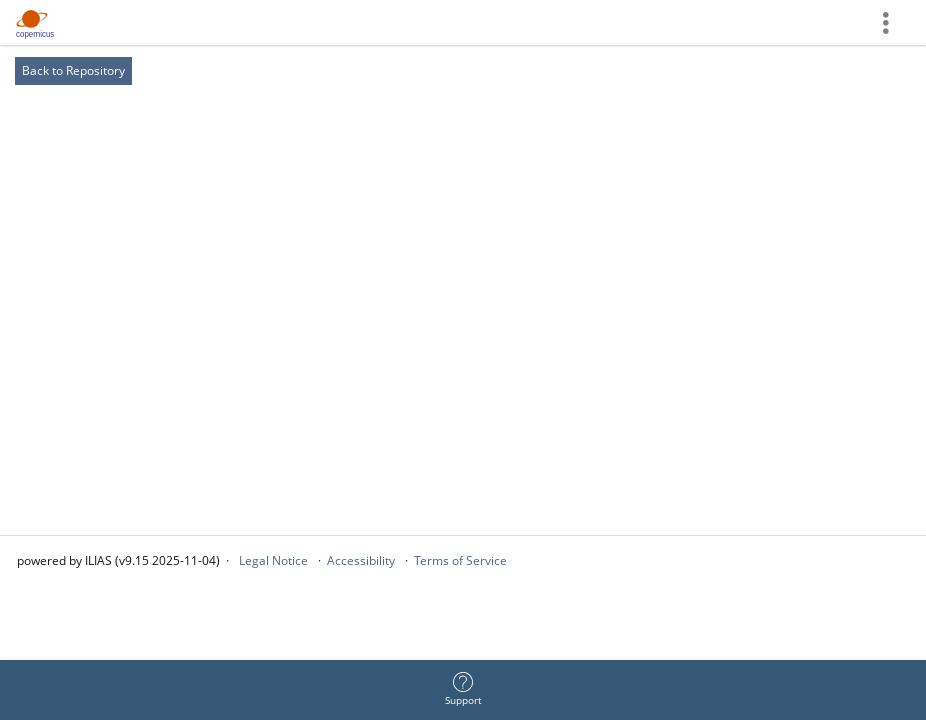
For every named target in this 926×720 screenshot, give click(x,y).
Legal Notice (273, 560)
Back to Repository (73, 70)
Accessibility (361, 560)
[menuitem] (463, 690)
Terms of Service (460, 560)
